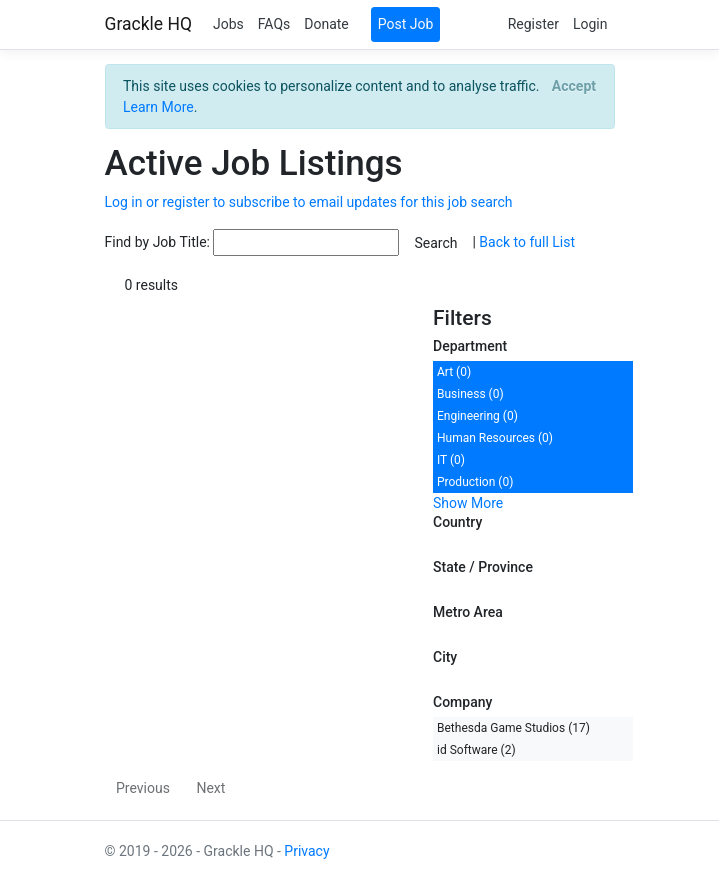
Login (590, 24)
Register (533, 24)
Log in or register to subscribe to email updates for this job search (309, 202)
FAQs (274, 24)
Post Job (406, 24)
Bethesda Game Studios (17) (513, 728)
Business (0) (470, 394)
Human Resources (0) (495, 438)
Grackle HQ (148, 24)
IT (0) (451, 460)
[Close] (573, 86)
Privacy (306, 851)
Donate (326, 24)
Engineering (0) (477, 416)
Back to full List (527, 242)
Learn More (158, 107)
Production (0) (475, 482)
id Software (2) (476, 750)
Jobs (228, 24)
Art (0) (454, 372)
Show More (468, 503)
